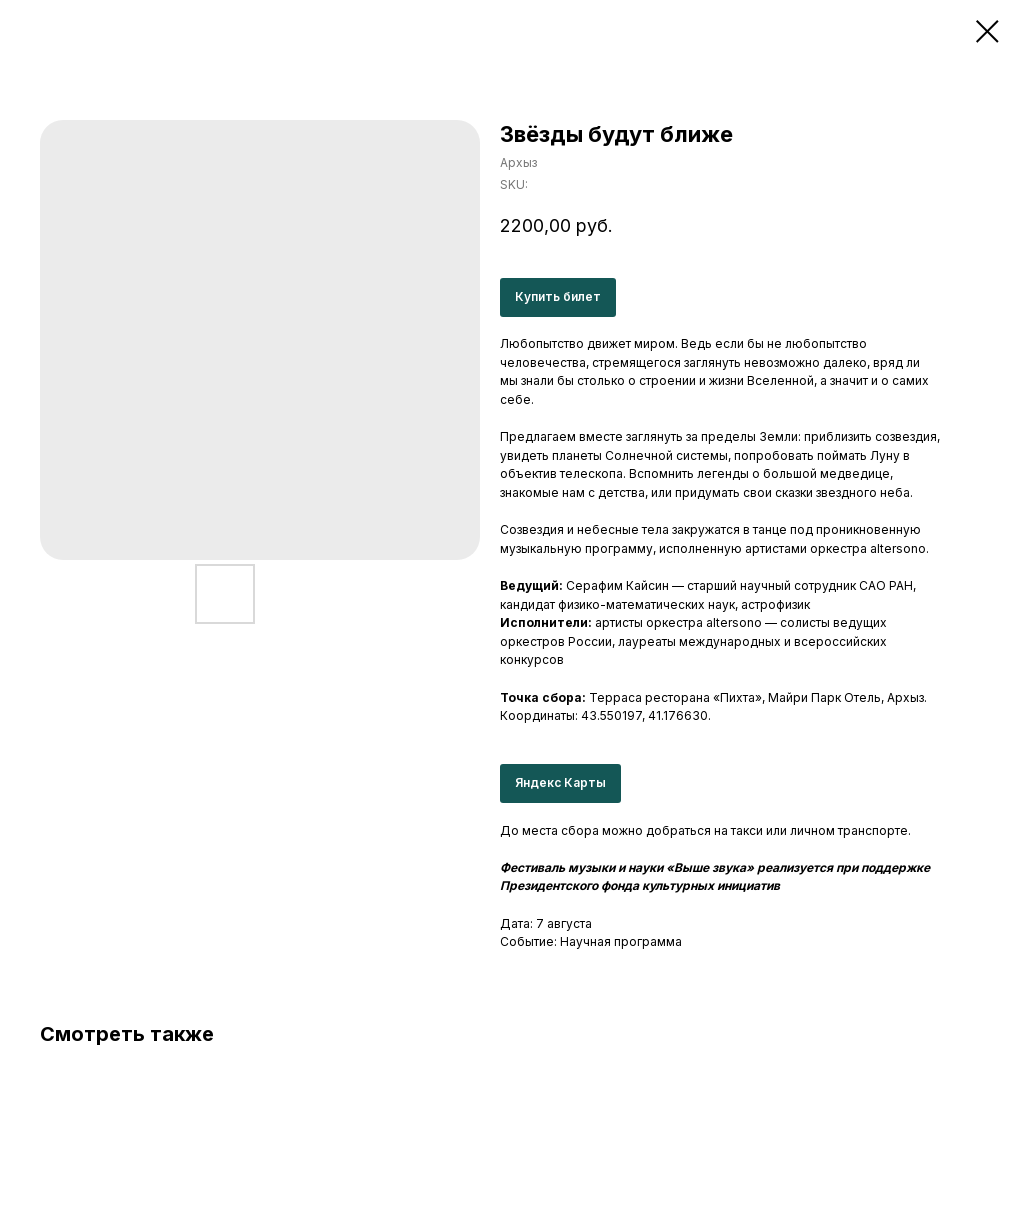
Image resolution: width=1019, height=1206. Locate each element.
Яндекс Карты (560, 782)
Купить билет (558, 296)
